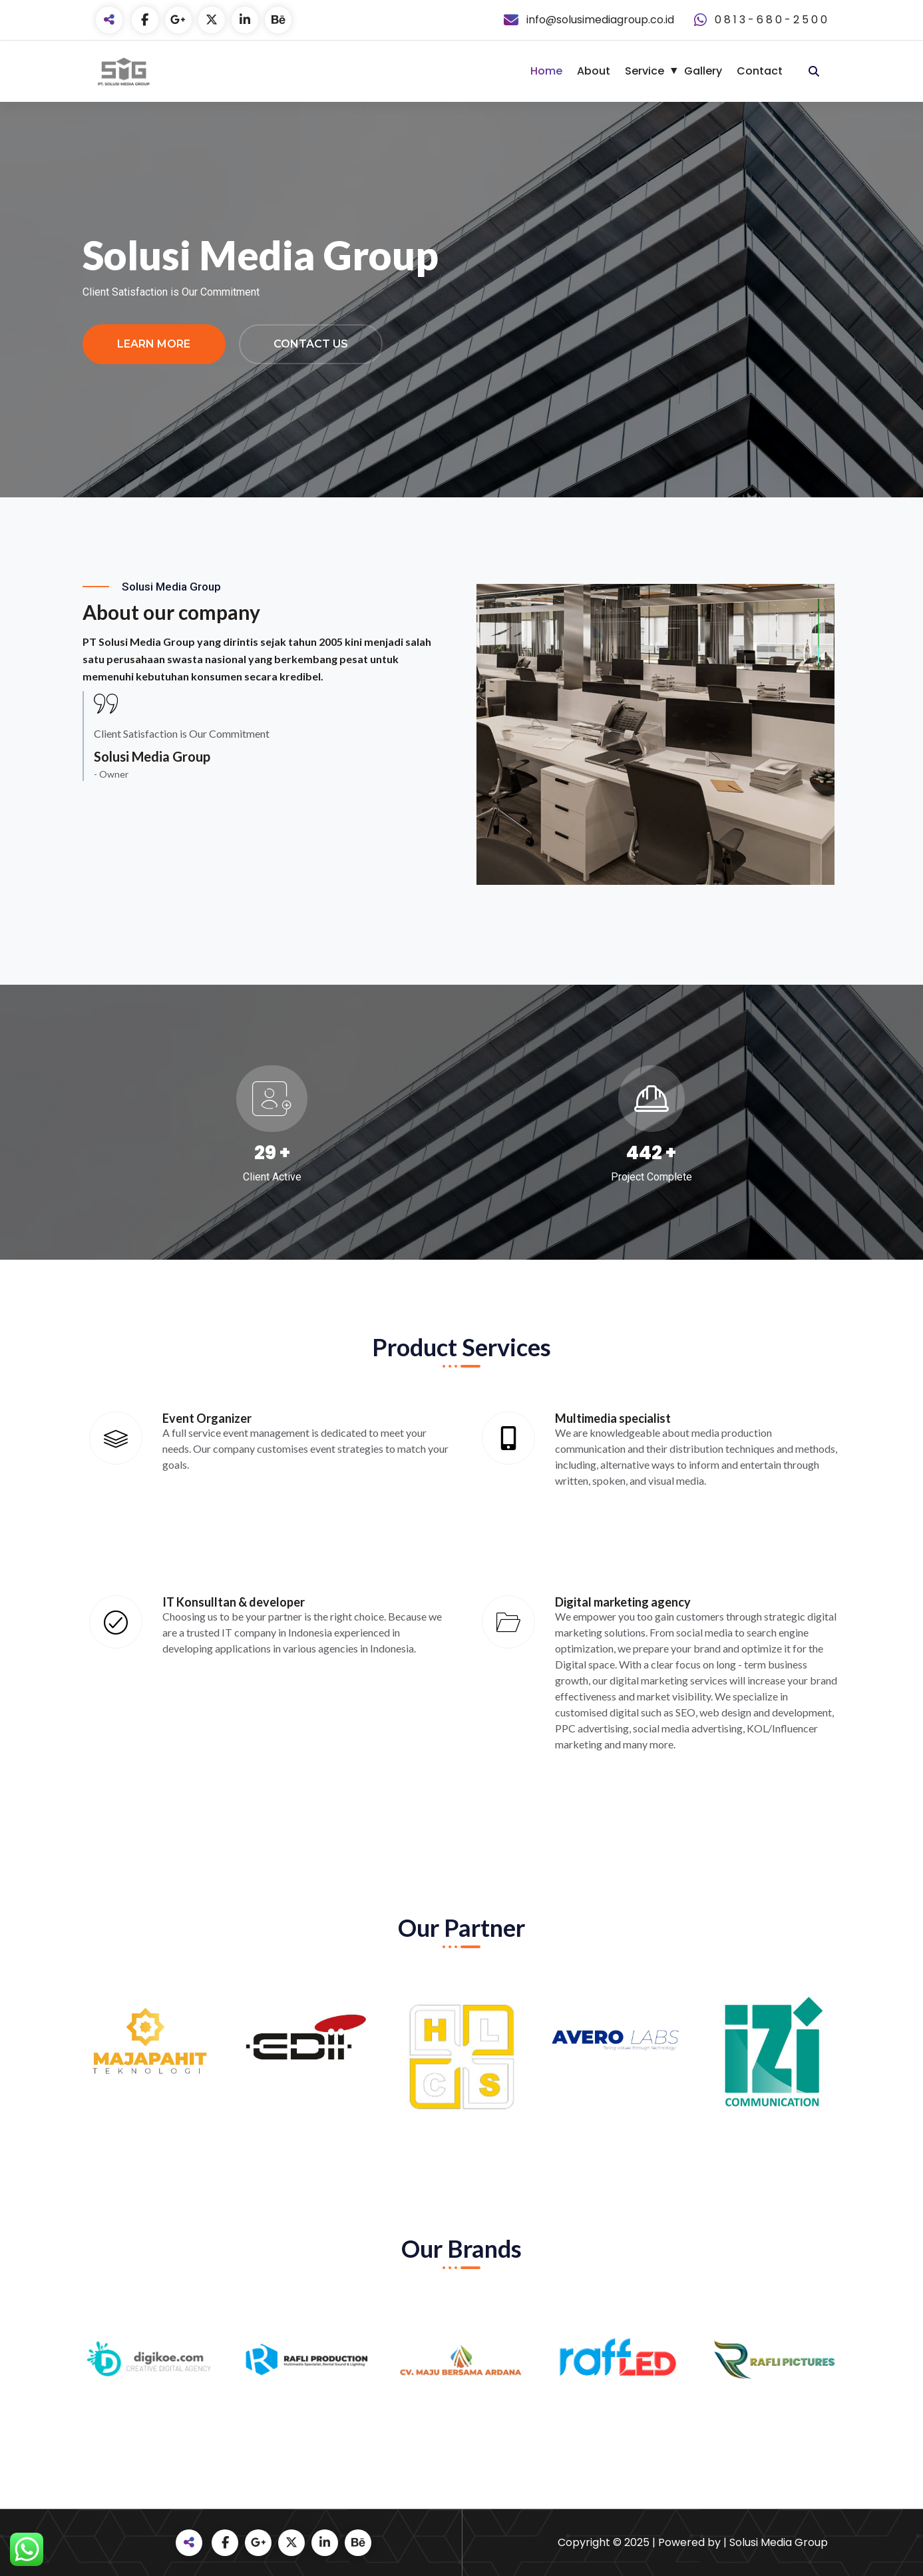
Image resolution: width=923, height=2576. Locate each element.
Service (644, 71)
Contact (760, 71)
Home (546, 71)
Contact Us (311, 344)
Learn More (153, 344)
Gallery (703, 71)
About (593, 71)
